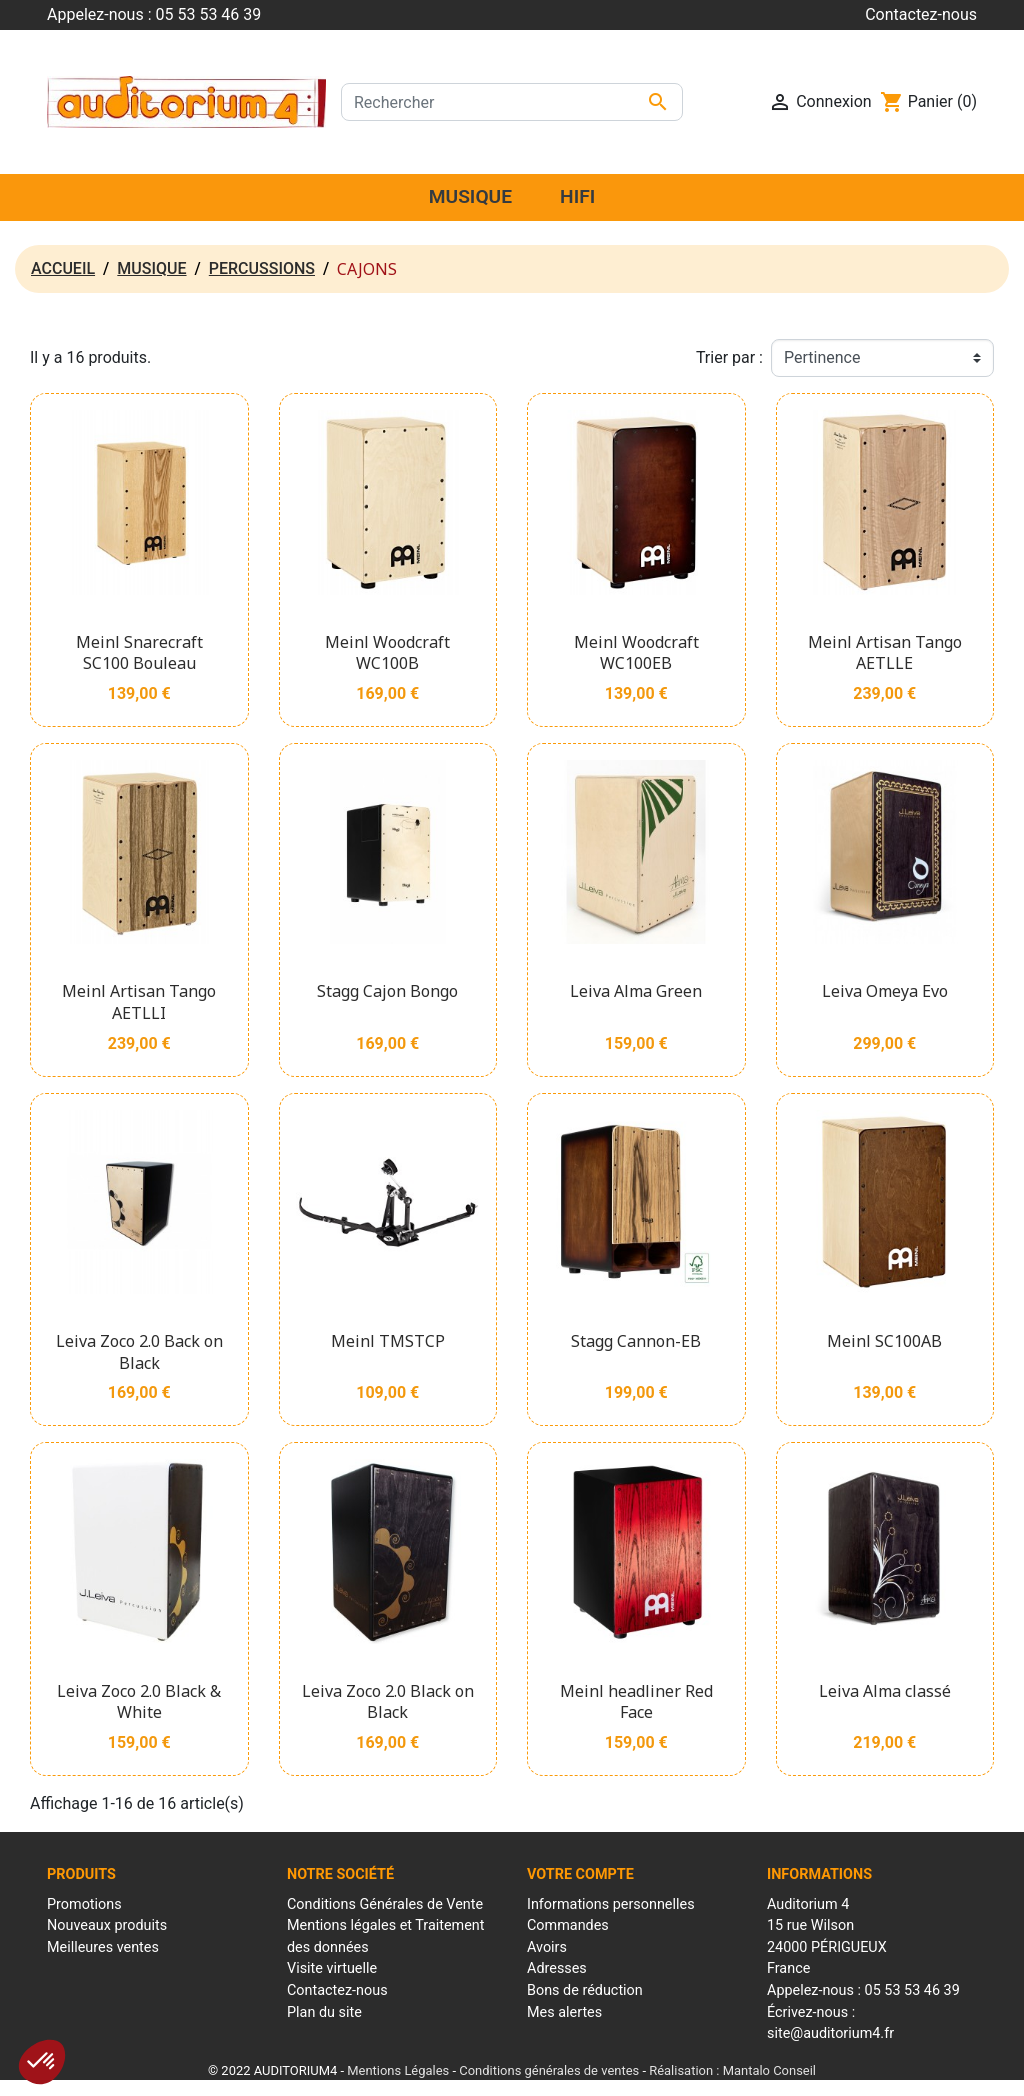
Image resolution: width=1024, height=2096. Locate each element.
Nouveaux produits (107, 1925)
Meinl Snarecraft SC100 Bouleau (139, 653)
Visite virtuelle (332, 1968)
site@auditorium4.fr (830, 2033)
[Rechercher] (512, 102)
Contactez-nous (921, 14)
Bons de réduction (585, 1990)
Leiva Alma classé (885, 1691)
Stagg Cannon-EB (636, 1341)
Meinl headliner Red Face (636, 1702)
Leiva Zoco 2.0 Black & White (139, 1702)
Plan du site (324, 2012)
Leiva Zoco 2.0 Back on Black (139, 1352)
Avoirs (547, 1947)
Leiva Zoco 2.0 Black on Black (388, 1702)
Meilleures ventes (103, 1947)
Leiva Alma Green (636, 991)
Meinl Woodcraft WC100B (387, 653)
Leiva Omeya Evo (885, 991)
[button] (42, 2062)
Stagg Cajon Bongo (387, 991)
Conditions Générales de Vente (385, 1904)
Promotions (84, 1904)
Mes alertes (564, 2012)
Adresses (557, 1968)
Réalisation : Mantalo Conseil (732, 2070)
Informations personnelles (611, 1904)
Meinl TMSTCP (388, 1341)
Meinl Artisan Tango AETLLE (885, 653)
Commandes (568, 1925)
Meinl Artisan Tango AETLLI (139, 1002)
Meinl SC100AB (884, 1341)
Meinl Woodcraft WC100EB (636, 653)
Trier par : (729, 357)
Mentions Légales (398, 2070)
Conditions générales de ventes (549, 2070)
